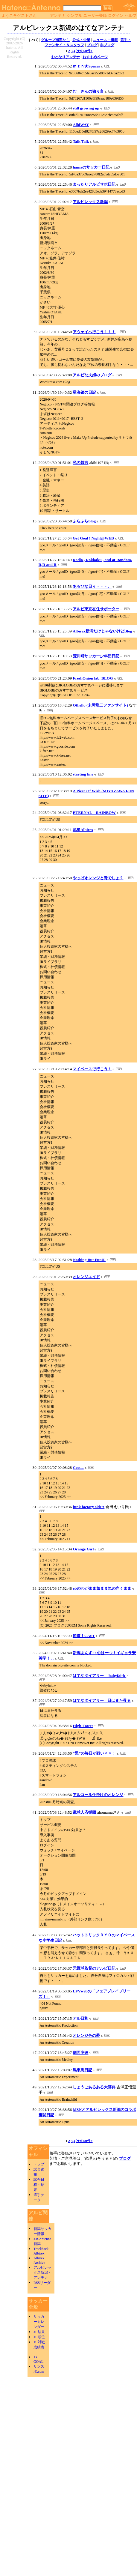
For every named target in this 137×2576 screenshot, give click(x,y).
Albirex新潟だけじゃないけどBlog (102, 631)
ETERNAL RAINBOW (94, 812)
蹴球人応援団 (84, 1812)
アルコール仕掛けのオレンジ (98, 1794)
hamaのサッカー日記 (91, 167)
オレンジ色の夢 (86, 2035)
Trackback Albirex (41, 2251)
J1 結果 (39, 2332)
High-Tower (83, 1725)
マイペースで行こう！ (92, 1069)
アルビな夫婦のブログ (92, 375)
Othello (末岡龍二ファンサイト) (100, 705)
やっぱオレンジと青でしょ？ (98, 878)
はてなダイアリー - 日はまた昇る (101, 1700)
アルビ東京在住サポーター (96, 609)
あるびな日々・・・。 (92, 586)
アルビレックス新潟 (90, 201)
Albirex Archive (39, 2260)
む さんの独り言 (88, 91)
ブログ (92, 45)
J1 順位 (39, 2337)
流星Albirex (83, 829)
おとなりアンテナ (65, 57)
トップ (39, 2164)
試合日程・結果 (39, 2184)
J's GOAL (38, 2359)
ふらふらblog (84, 521)
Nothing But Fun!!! (89, 1259)
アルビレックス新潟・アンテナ (42, 2272)
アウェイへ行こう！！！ (94, 332)
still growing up (86, 108)
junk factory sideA (88, 1507)
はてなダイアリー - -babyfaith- (99, 1675)
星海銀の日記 (84, 392)
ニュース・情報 (105, 40)
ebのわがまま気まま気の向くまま (102, 1588)
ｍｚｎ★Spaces (86, 66)
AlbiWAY (81, 124)
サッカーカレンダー (39, 2322)
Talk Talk (81, 141)
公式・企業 (81, 40)
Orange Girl (83, 1549)
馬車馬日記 (82, 2070)
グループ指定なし (55, 40)
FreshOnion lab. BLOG (93, 678)
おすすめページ (95, 57)
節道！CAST (84, 1635)
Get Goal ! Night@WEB (93, 538)
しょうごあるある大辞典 (94, 2087)
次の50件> (84, 51)
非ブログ (107, 45)
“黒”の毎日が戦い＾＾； (94, 1753)
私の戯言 (80, 462)
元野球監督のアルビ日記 (94, 1968)
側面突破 (80, 2052)
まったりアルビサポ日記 (94, 184)
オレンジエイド (86, 1277)
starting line (83, 774)
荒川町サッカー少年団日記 (96, 656)
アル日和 (80, 2018)
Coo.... (78, 1467)
